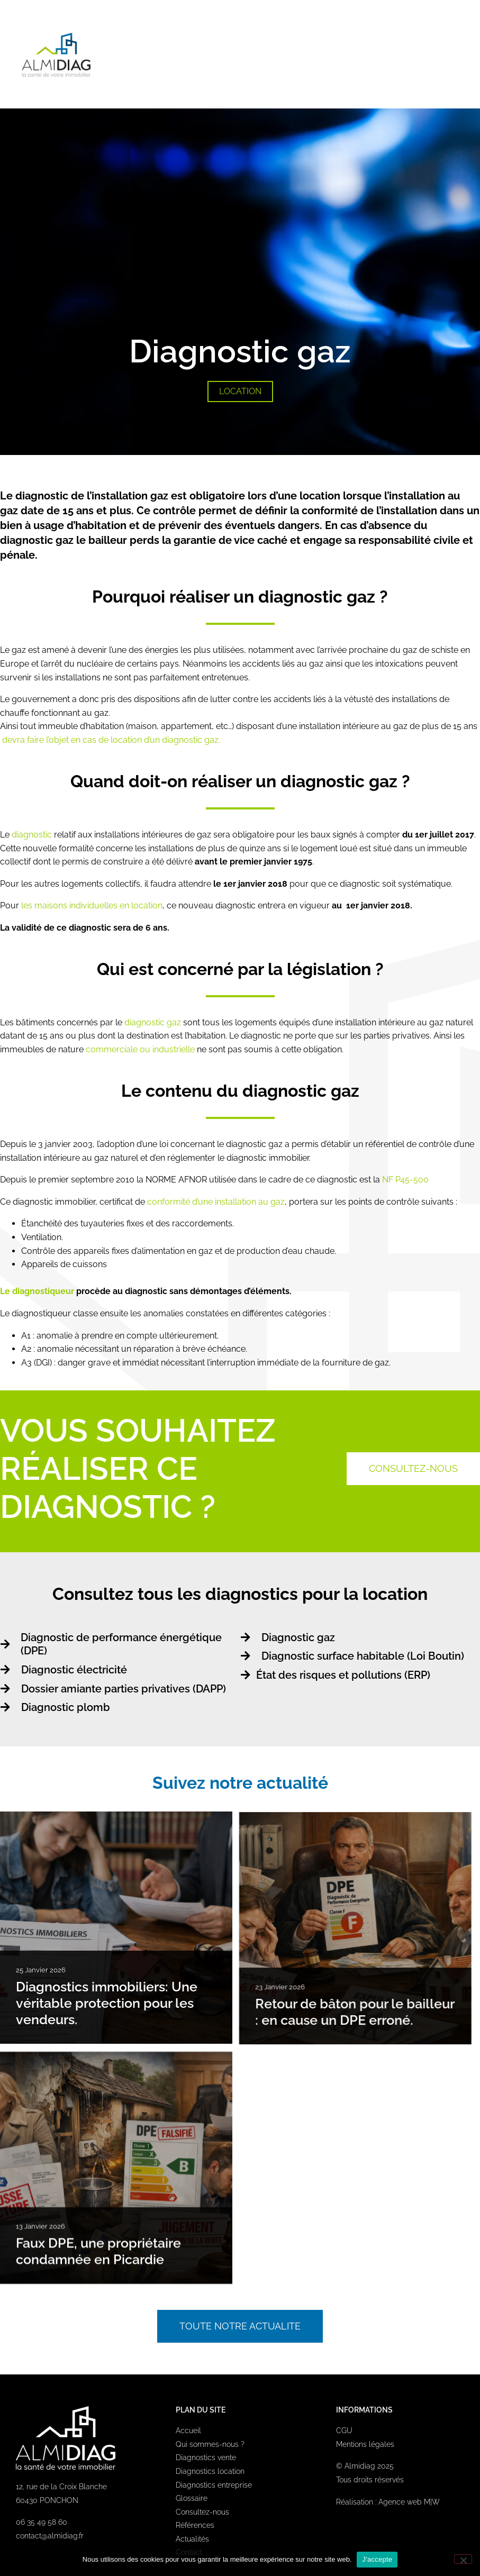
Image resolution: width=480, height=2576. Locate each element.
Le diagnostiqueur (38, 1291)
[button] (459, 54)
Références (195, 2525)
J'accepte (377, 2559)
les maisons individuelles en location (91, 905)
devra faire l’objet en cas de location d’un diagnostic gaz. (111, 740)
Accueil (188, 2430)
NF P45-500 (405, 1180)
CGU (344, 2430)
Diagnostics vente (206, 2457)
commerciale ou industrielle (140, 1049)
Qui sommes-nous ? (210, 2444)
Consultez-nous (202, 2512)
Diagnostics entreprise (214, 2485)
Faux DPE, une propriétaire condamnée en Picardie (98, 2259)
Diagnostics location (210, 2471)
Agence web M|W (409, 2502)
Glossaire (191, 2498)
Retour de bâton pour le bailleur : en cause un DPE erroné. (362, 2012)
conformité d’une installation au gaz (215, 1202)
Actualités (192, 2539)
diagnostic (32, 835)
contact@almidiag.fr (50, 2536)
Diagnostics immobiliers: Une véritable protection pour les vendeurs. (106, 2004)
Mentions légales (365, 2444)
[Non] (463, 2559)
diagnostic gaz (152, 1022)
